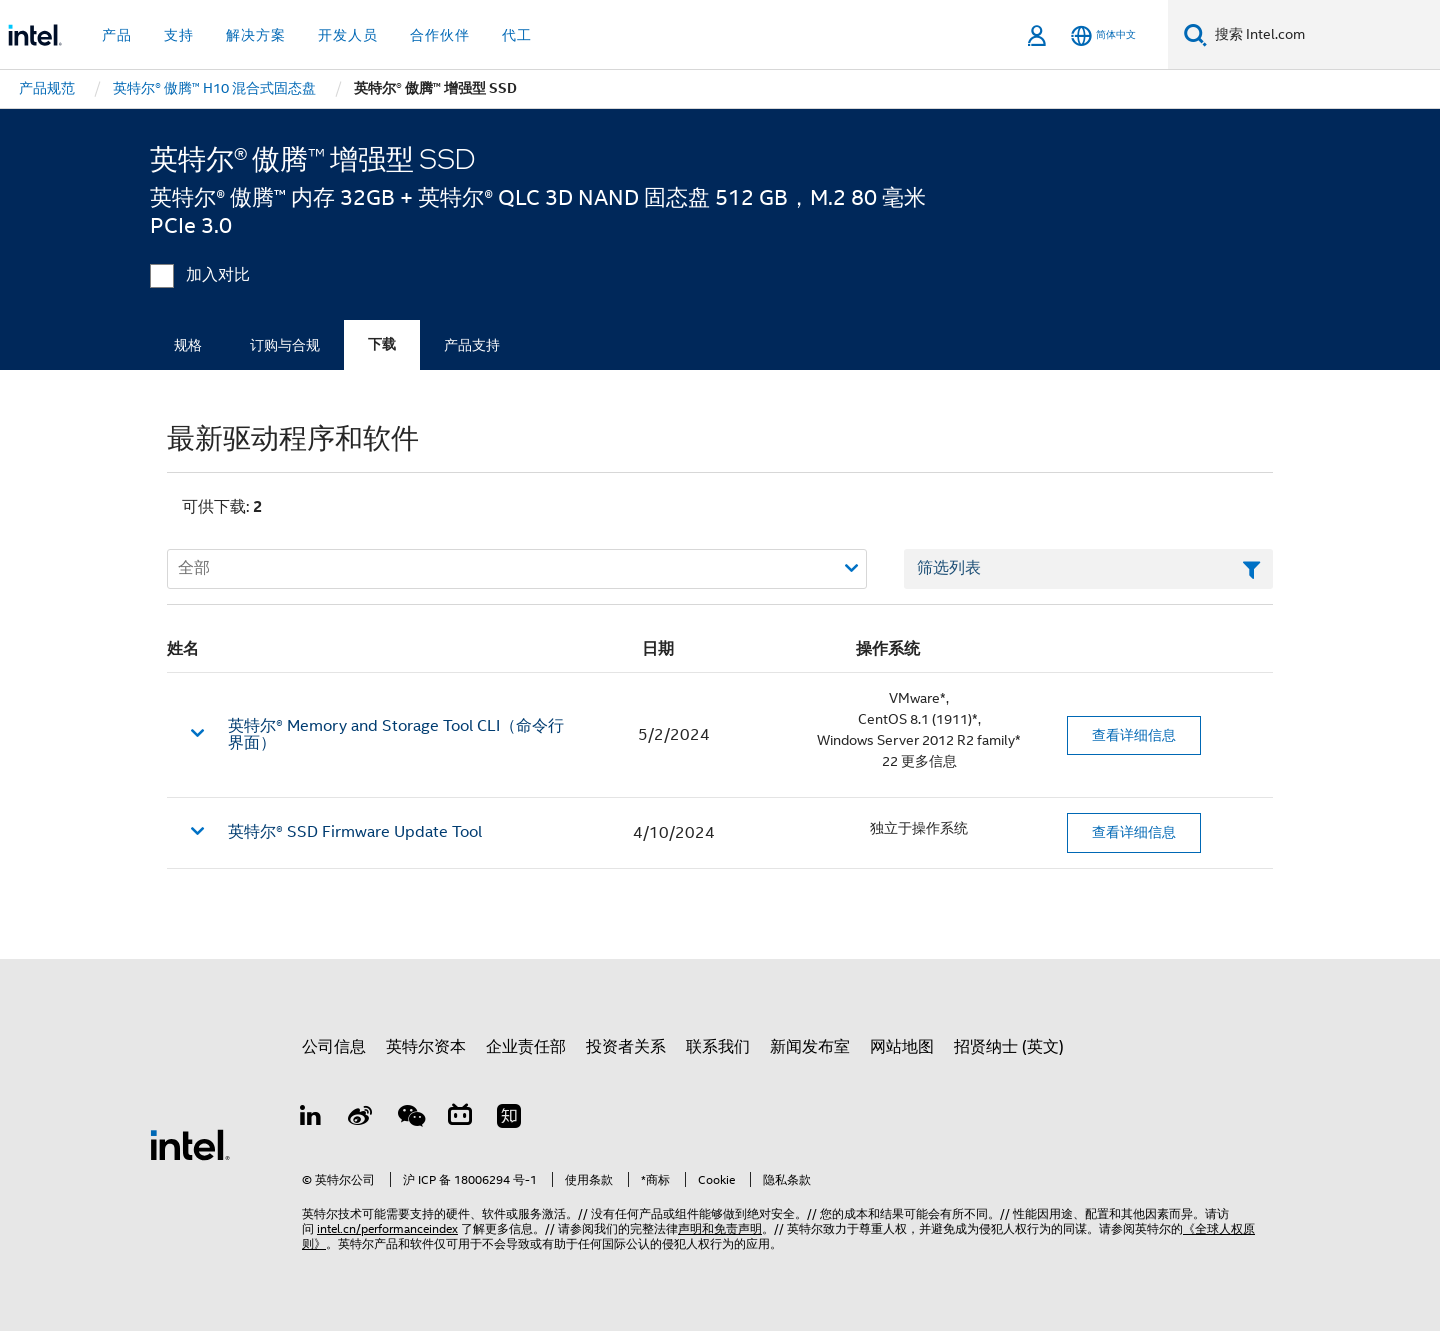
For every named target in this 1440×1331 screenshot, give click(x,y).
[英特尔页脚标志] (190, 1144)
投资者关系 (626, 1047)
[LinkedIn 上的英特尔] (311, 1119)
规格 (188, 345)
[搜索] (1195, 34)
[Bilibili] (460, 1119)
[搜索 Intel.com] (1323, 35)
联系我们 (718, 1047)
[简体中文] (1103, 35)
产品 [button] (117, 35)
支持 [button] (179, 35)
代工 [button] (517, 35)
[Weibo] (361, 1119)
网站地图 (902, 1047)
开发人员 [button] (348, 35)
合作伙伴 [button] (440, 35)
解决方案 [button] (256, 35)
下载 (382, 344)
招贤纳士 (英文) (1009, 1047)
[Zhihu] (509, 1119)
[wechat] (410, 1119)
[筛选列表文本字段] (1088, 569)
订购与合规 (285, 345)
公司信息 (334, 1047)
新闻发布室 (810, 1047)
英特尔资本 (426, 1047)
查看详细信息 (1134, 735)
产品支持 (472, 345)
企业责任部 (526, 1047)
